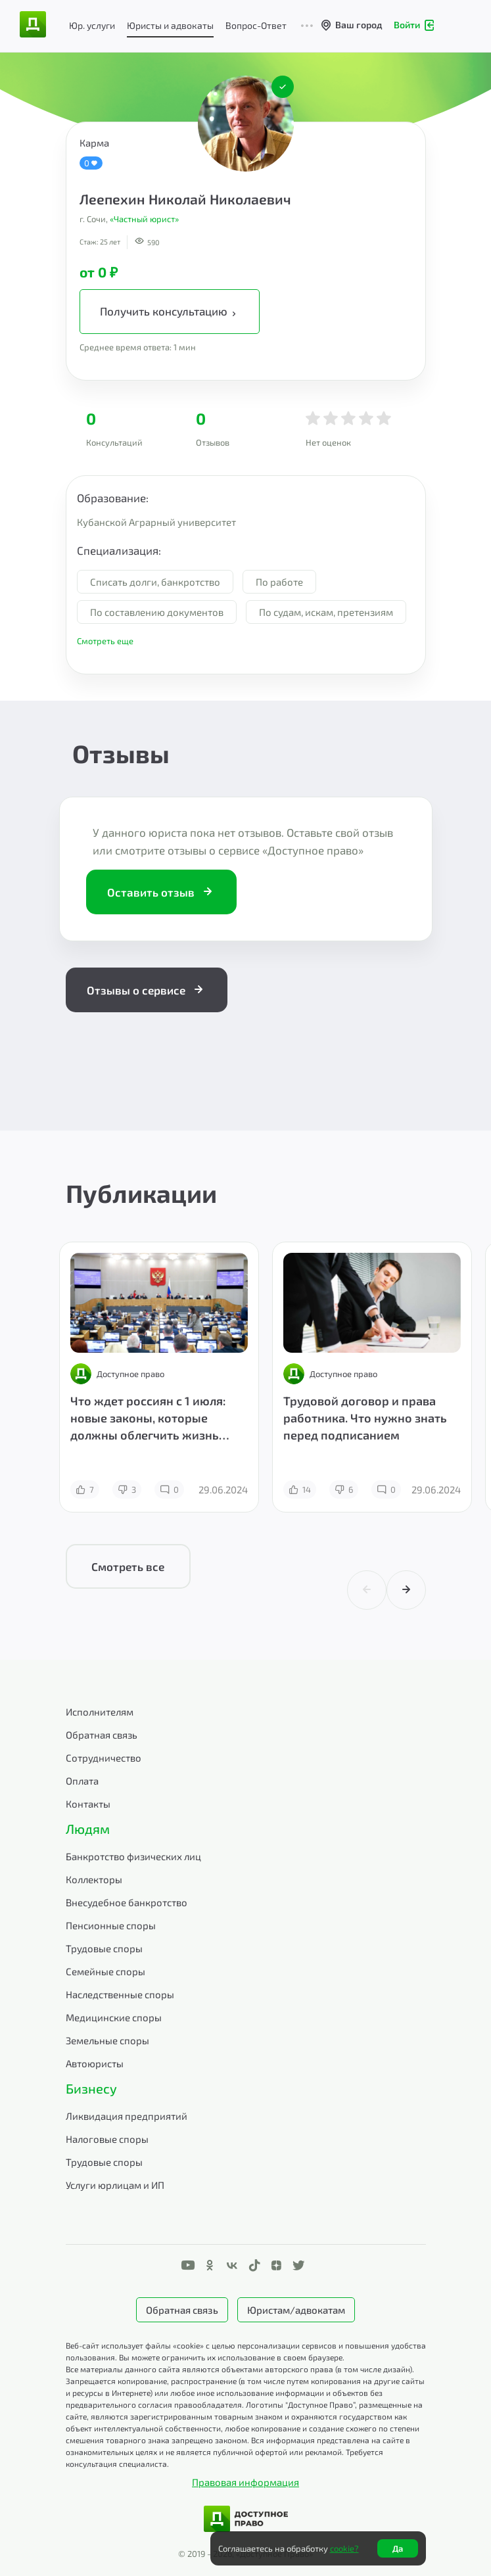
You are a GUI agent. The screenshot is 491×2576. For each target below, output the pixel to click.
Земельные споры (107, 2040)
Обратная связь (101, 1735)
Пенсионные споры (111, 1925)
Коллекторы (94, 1879)
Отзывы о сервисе (146, 990)
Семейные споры (105, 1971)
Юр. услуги (92, 25)
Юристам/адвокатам (296, 2310)
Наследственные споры (120, 1994)
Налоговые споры (107, 2139)
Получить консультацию (169, 311)
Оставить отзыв (161, 892)
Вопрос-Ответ (256, 25)
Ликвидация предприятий (126, 2116)
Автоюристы (95, 2063)
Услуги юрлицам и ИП (115, 2185)
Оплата (82, 1781)
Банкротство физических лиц (133, 1856)
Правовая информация (245, 2482)
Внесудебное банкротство (126, 1902)
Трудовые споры (104, 1948)
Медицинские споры (114, 2017)
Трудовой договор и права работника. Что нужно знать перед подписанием (365, 1417)
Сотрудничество (103, 1758)
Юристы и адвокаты (170, 25)
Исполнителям (99, 1712)
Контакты (88, 1804)
